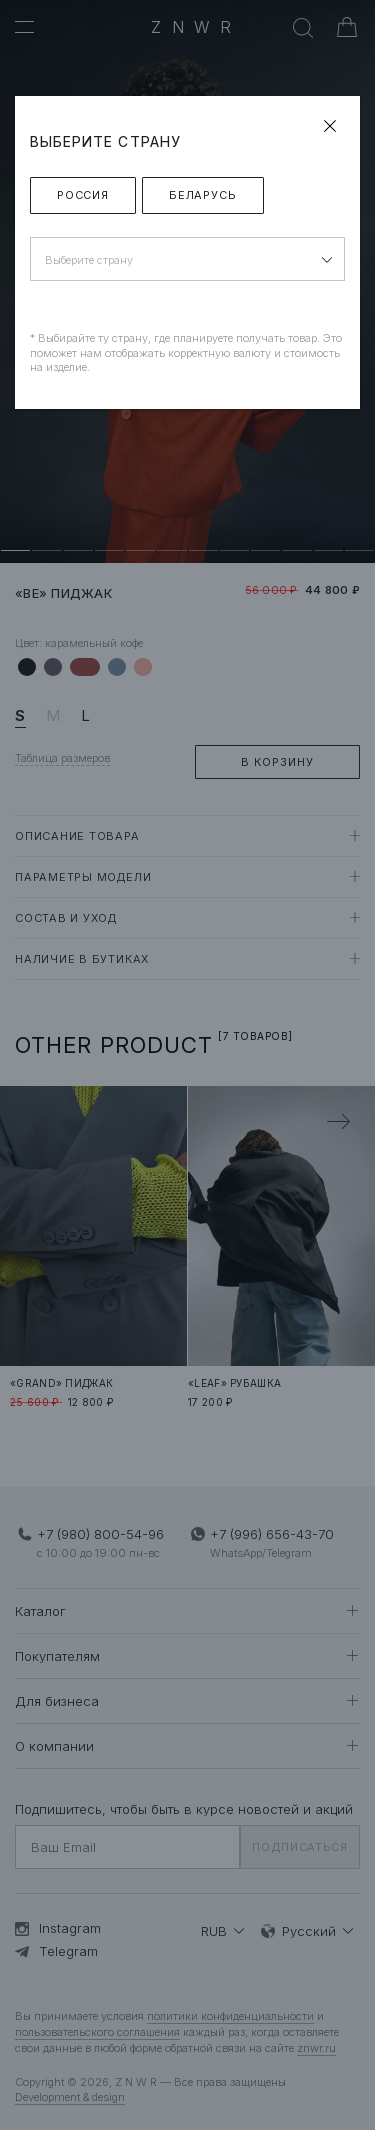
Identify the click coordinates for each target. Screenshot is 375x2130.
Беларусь (203, 195)
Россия (83, 195)
